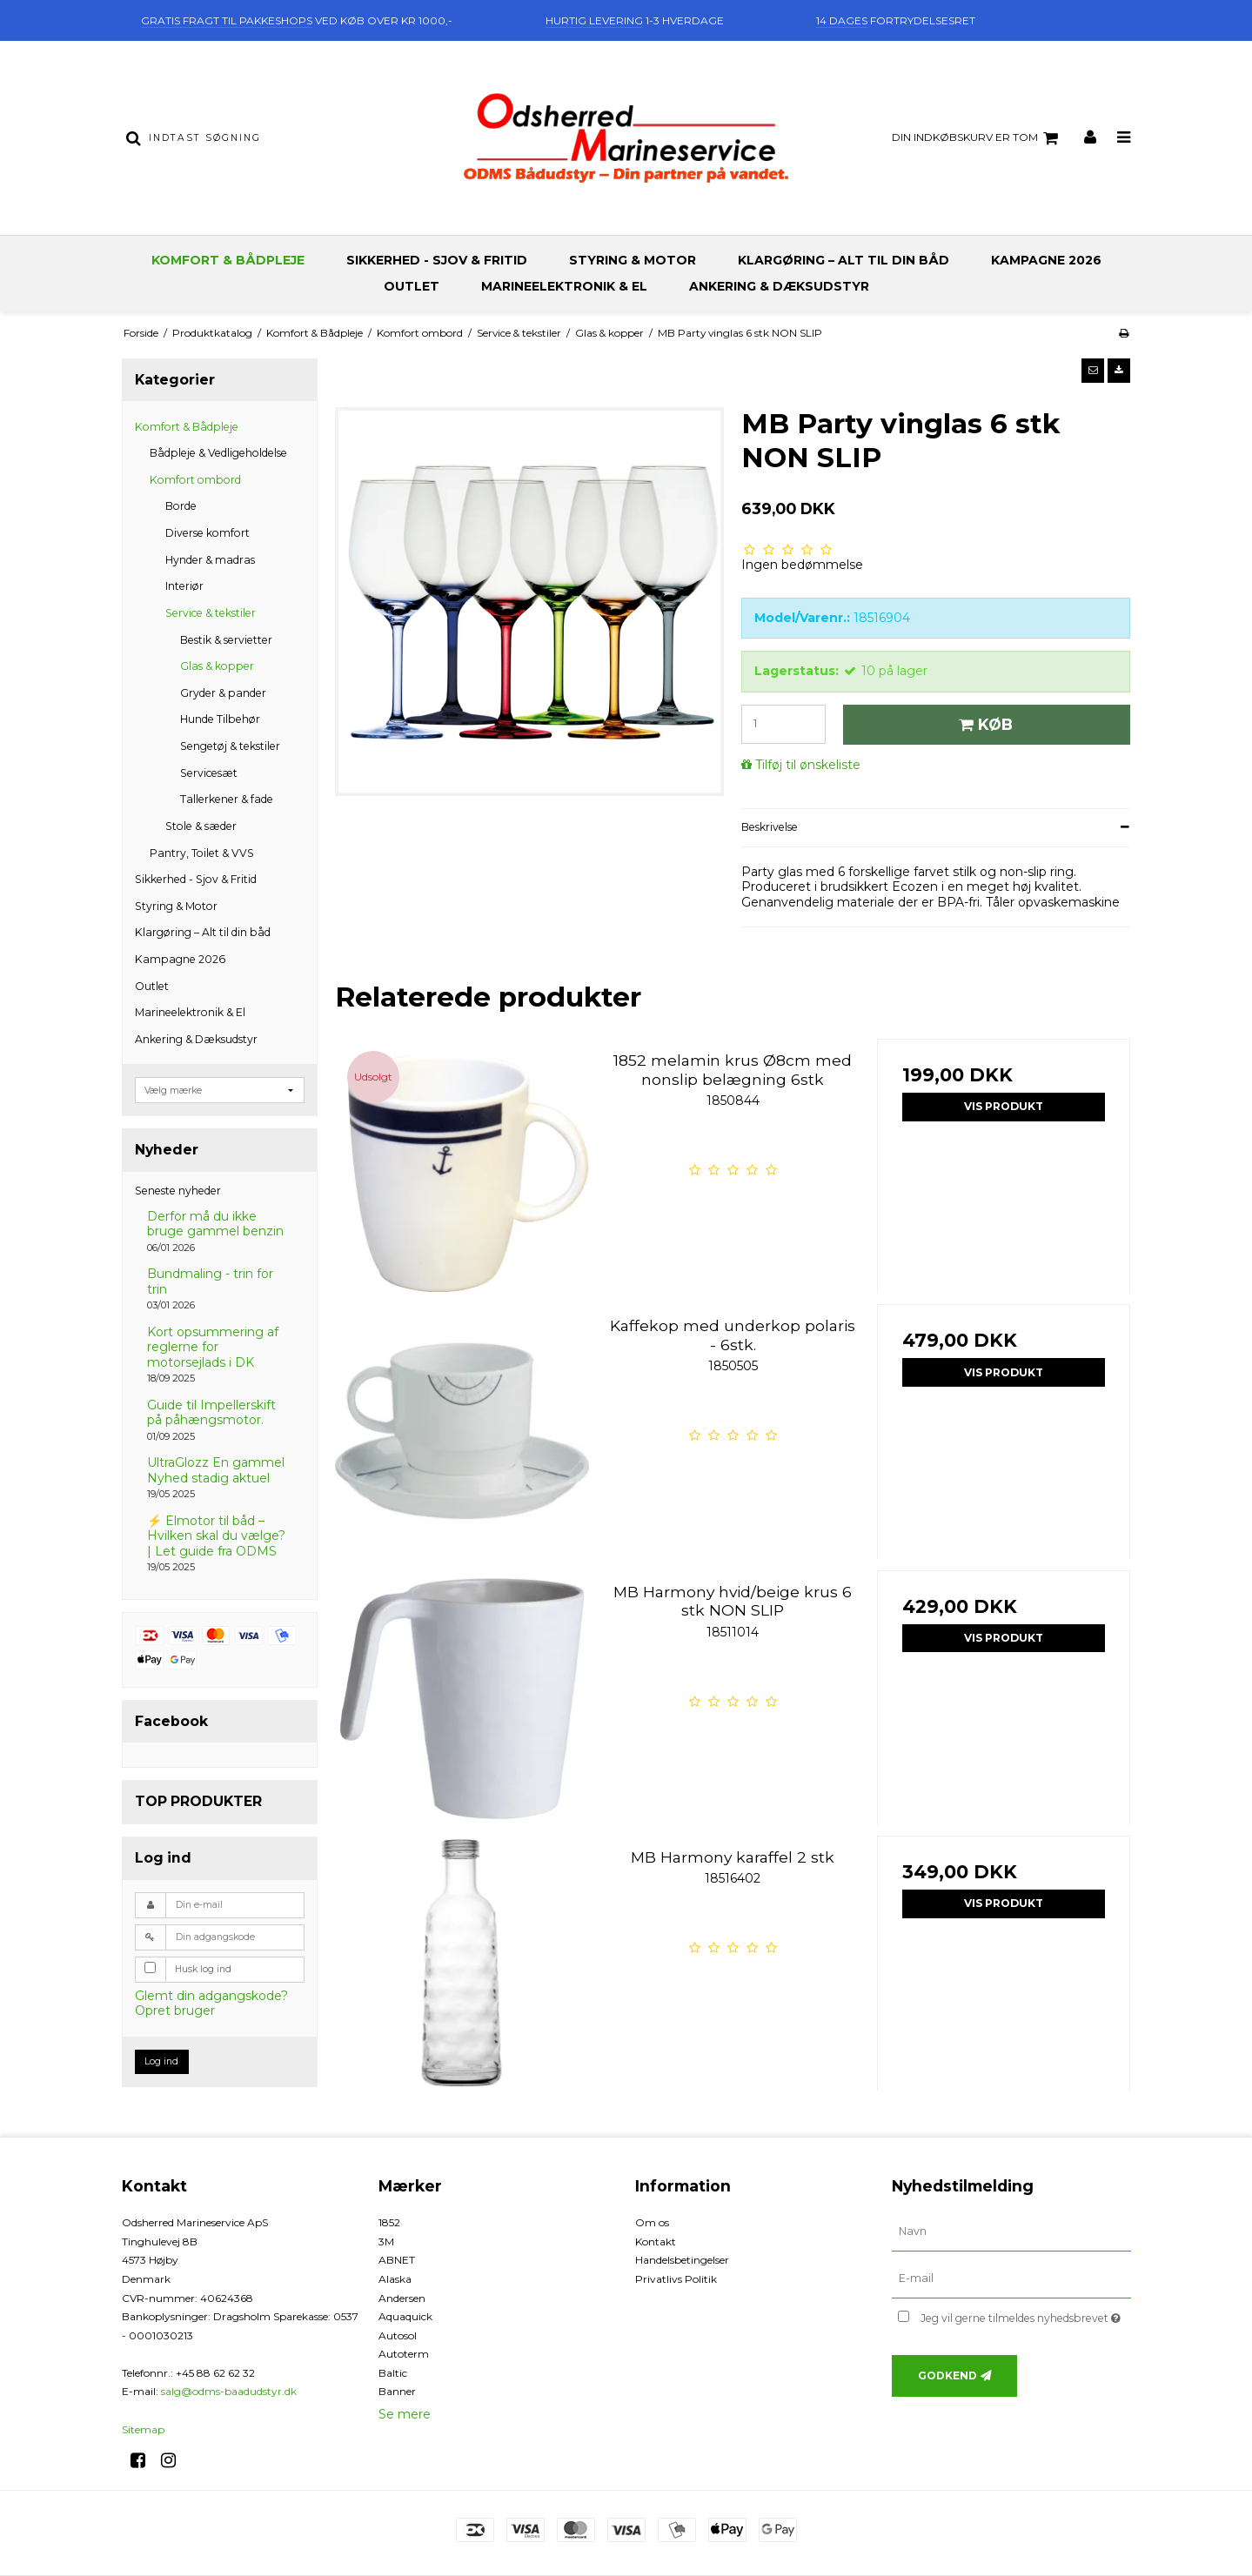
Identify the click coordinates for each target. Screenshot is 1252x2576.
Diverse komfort (207, 532)
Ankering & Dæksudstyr (779, 286)
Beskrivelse (769, 826)
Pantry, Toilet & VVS (202, 853)
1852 (389, 2222)
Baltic (392, 2372)
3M (386, 2241)
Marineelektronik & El (564, 286)
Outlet (411, 286)
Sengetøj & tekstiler (230, 746)
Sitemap (143, 2429)
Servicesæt (209, 772)
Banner (397, 2391)
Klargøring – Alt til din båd (843, 260)
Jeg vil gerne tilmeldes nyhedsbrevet (1025, 2315)
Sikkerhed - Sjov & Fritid (436, 260)
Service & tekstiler (210, 612)
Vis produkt (1003, 1106)
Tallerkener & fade (226, 799)
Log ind (161, 2061)
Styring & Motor (632, 260)
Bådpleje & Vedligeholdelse (218, 452)
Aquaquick (405, 2316)
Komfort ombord (195, 479)
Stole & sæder (201, 826)
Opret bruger (175, 2010)
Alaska (395, 2278)
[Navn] (1011, 2231)
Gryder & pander (223, 692)
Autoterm (403, 2353)
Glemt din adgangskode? (211, 1996)
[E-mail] (1011, 2278)
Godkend (947, 2375)
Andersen (401, 2298)
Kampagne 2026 (1046, 260)
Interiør (184, 585)
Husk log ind (203, 1969)
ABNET (396, 2259)
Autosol (397, 2335)
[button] (1092, 370)
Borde (181, 505)
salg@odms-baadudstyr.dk (229, 2391)
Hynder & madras (210, 559)
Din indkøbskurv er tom (977, 138)
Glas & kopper (217, 665)
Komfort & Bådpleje (228, 260)
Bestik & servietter (226, 639)
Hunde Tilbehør (220, 719)
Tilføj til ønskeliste (807, 765)
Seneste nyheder (178, 1190)
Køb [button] (983, 724)
